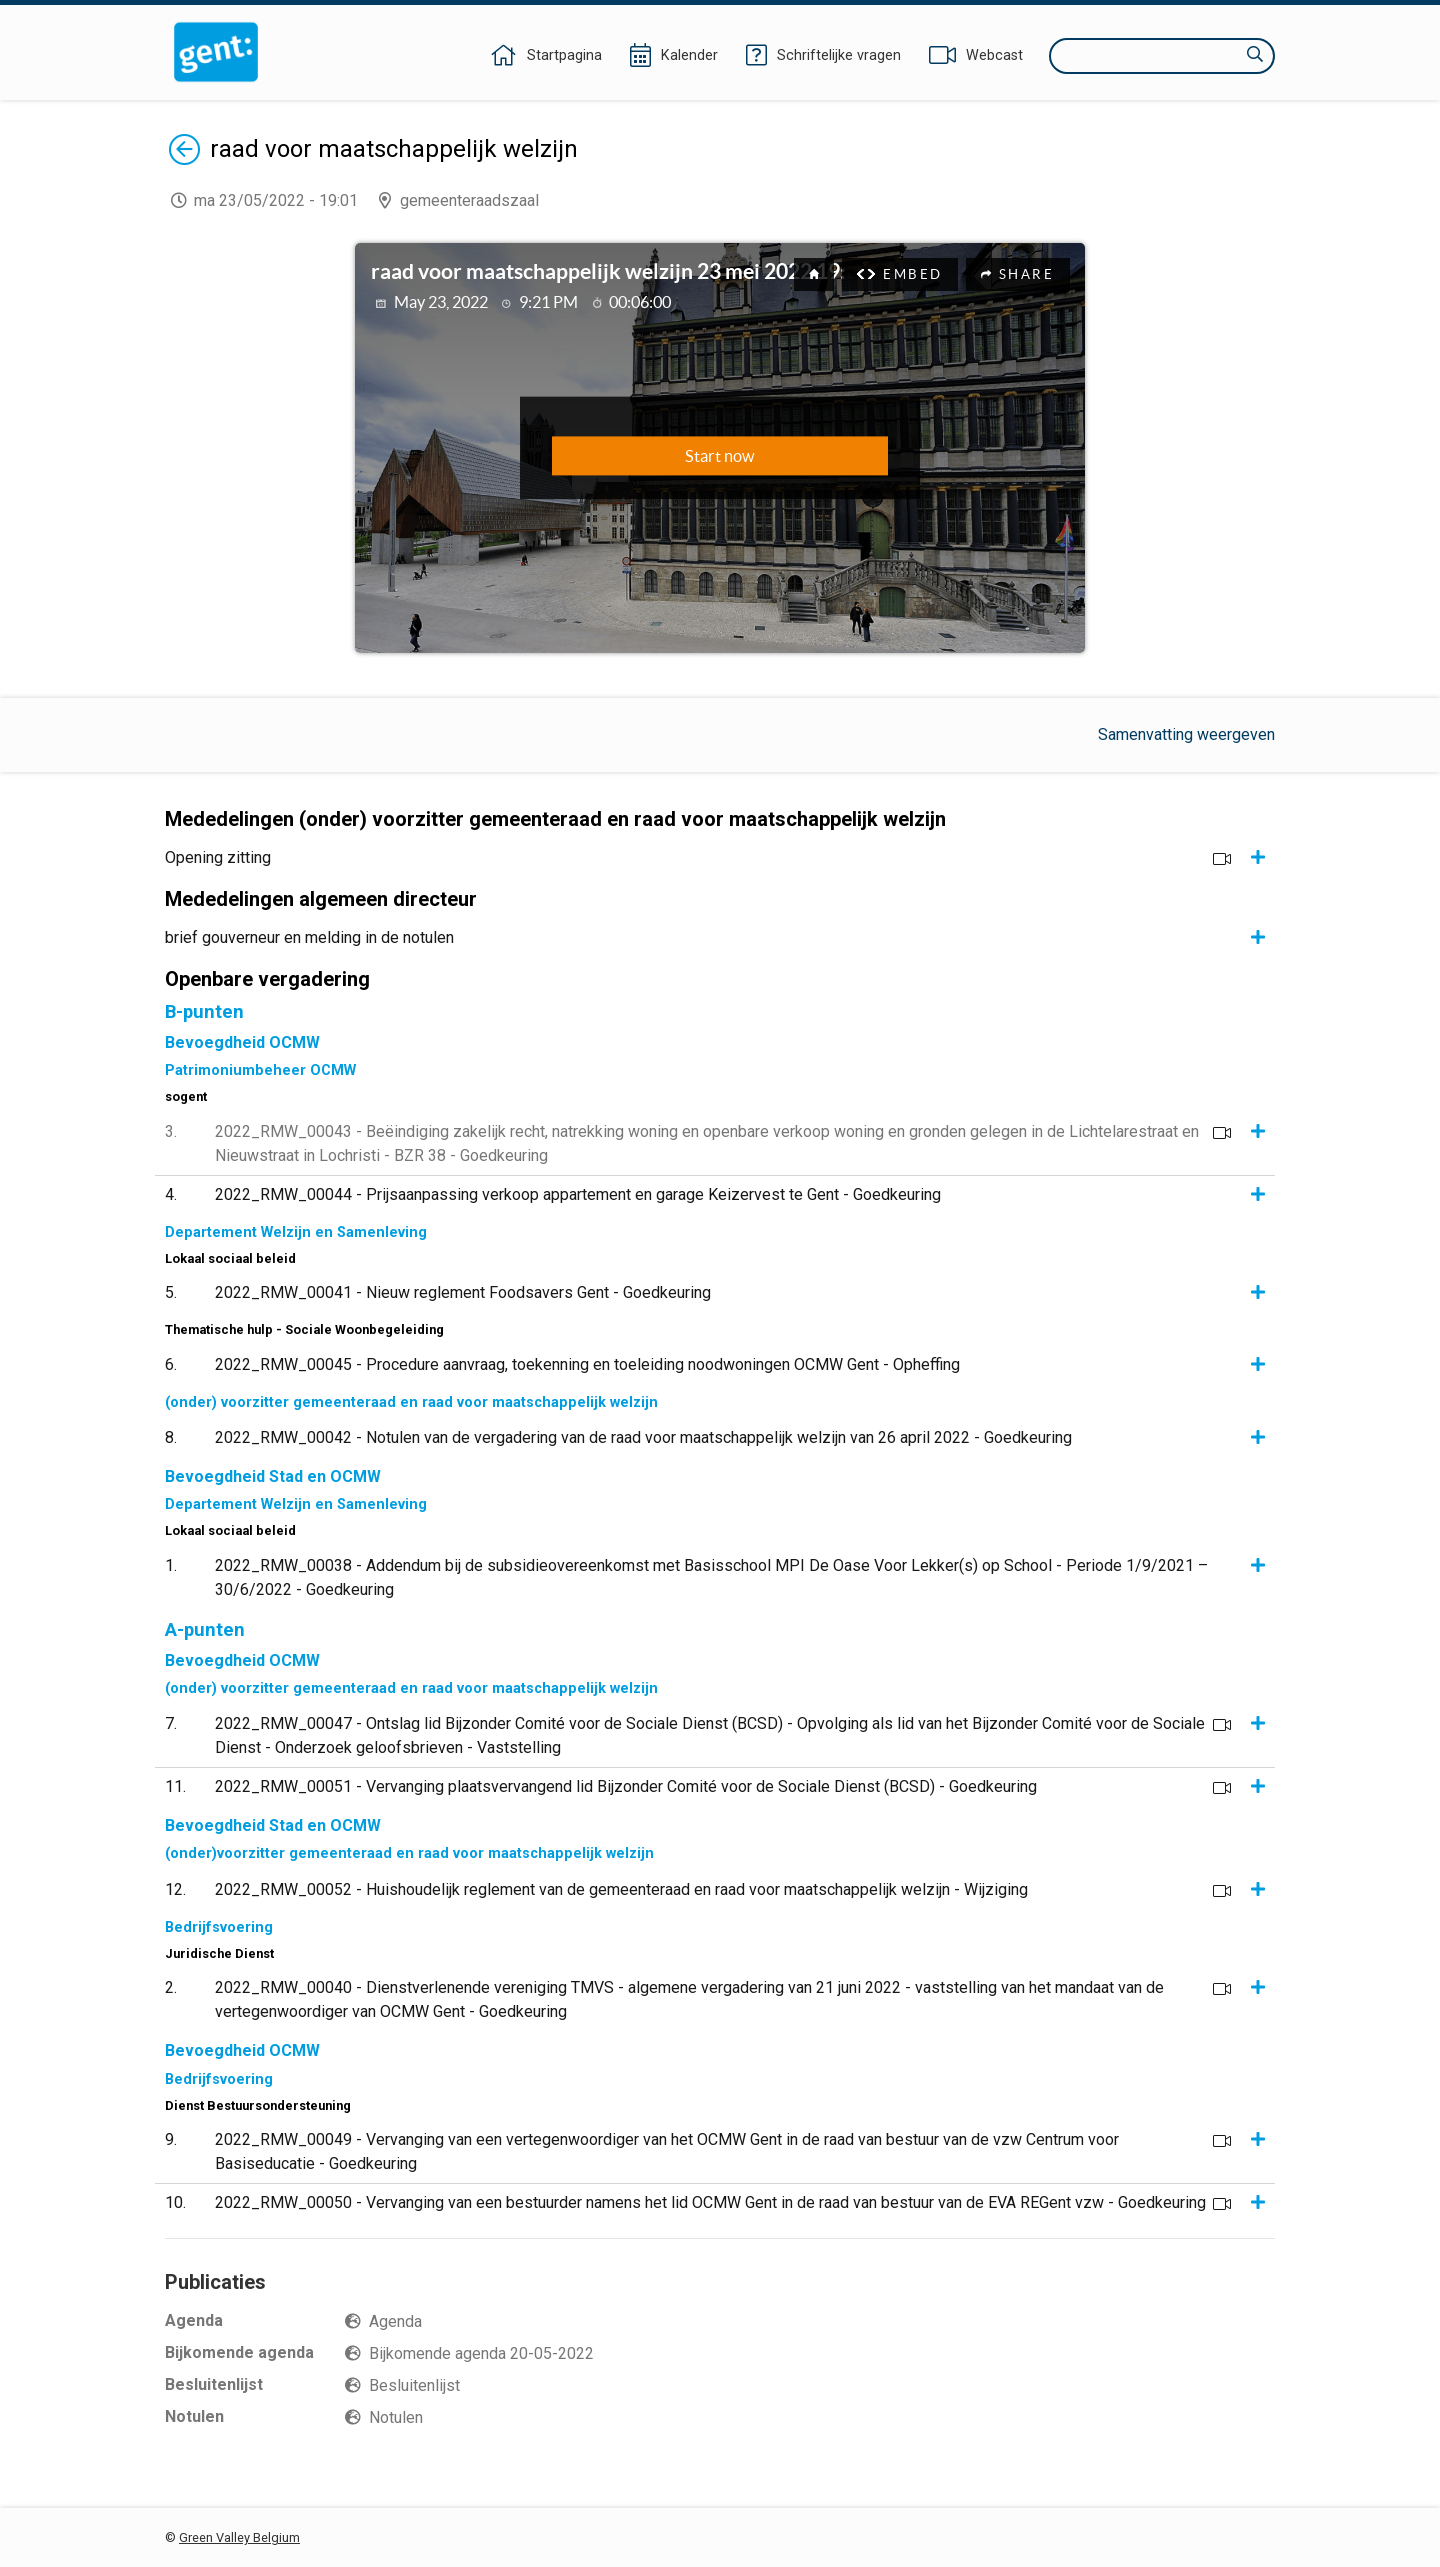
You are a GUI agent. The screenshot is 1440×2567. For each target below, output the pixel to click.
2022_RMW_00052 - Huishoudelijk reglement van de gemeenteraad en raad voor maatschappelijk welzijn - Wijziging (621, 1889)
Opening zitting (218, 857)
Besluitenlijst (414, 2385)
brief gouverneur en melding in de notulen (309, 937)
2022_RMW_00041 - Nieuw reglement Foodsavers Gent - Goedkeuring (463, 1292)
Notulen (396, 2417)
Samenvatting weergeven (1186, 734)
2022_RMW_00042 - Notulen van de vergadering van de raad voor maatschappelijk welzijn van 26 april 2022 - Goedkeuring (643, 1437)
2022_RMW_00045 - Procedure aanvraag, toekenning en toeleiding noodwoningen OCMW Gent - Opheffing (587, 1364)
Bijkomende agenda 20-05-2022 (481, 2353)
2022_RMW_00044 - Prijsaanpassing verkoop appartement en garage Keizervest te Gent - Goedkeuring (578, 1194)
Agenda (395, 2321)
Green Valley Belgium (239, 2537)
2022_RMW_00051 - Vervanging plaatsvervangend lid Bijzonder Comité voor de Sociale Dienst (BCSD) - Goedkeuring (626, 1786)
